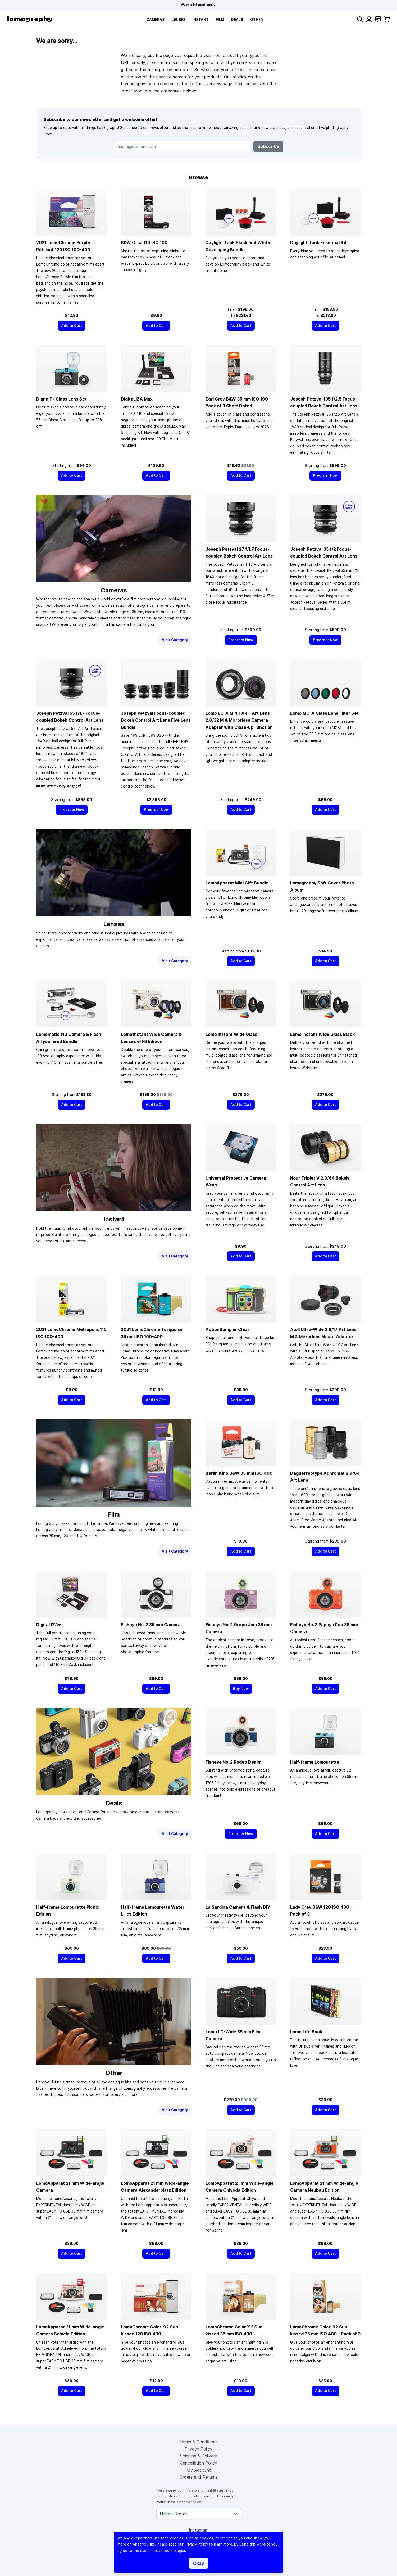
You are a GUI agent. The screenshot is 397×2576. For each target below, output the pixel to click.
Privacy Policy (198, 2449)
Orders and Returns (199, 2477)
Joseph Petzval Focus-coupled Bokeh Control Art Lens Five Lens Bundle (156, 720)
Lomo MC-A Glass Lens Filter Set (324, 713)
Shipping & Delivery (198, 2455)
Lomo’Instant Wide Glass (231, 1034)
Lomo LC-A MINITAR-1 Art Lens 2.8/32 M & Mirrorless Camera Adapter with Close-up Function (239, 720)
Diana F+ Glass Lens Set (61, 399)
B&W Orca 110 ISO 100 (144, 242)
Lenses (178, 19)
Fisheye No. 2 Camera (151, 1624)
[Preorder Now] (325, 476)
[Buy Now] (241, 1689)
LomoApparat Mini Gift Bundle (237, 882)
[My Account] (369, 19)
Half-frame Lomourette (314, 1762)
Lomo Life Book (306, 2031)
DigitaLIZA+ (48, 1624)
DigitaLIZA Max (137, 399)
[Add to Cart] (72, 326)
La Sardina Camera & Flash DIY (238, 1907)
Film (220, 19)
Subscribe (268, 146)
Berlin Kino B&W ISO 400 (239, 1473)
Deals (237, 19)
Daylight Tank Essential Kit (318, 242)
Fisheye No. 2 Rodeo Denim (233, 1762)
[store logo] (29, 19)
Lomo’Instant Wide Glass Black (322, 1034)
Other (256, 19)
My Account (198, 2470)
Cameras (156, 19)
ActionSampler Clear (227, 1329)
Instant (200, 19)
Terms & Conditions (198, 2441)
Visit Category (175, 640)
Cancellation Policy (198, 2463)
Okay (198, 2563)
